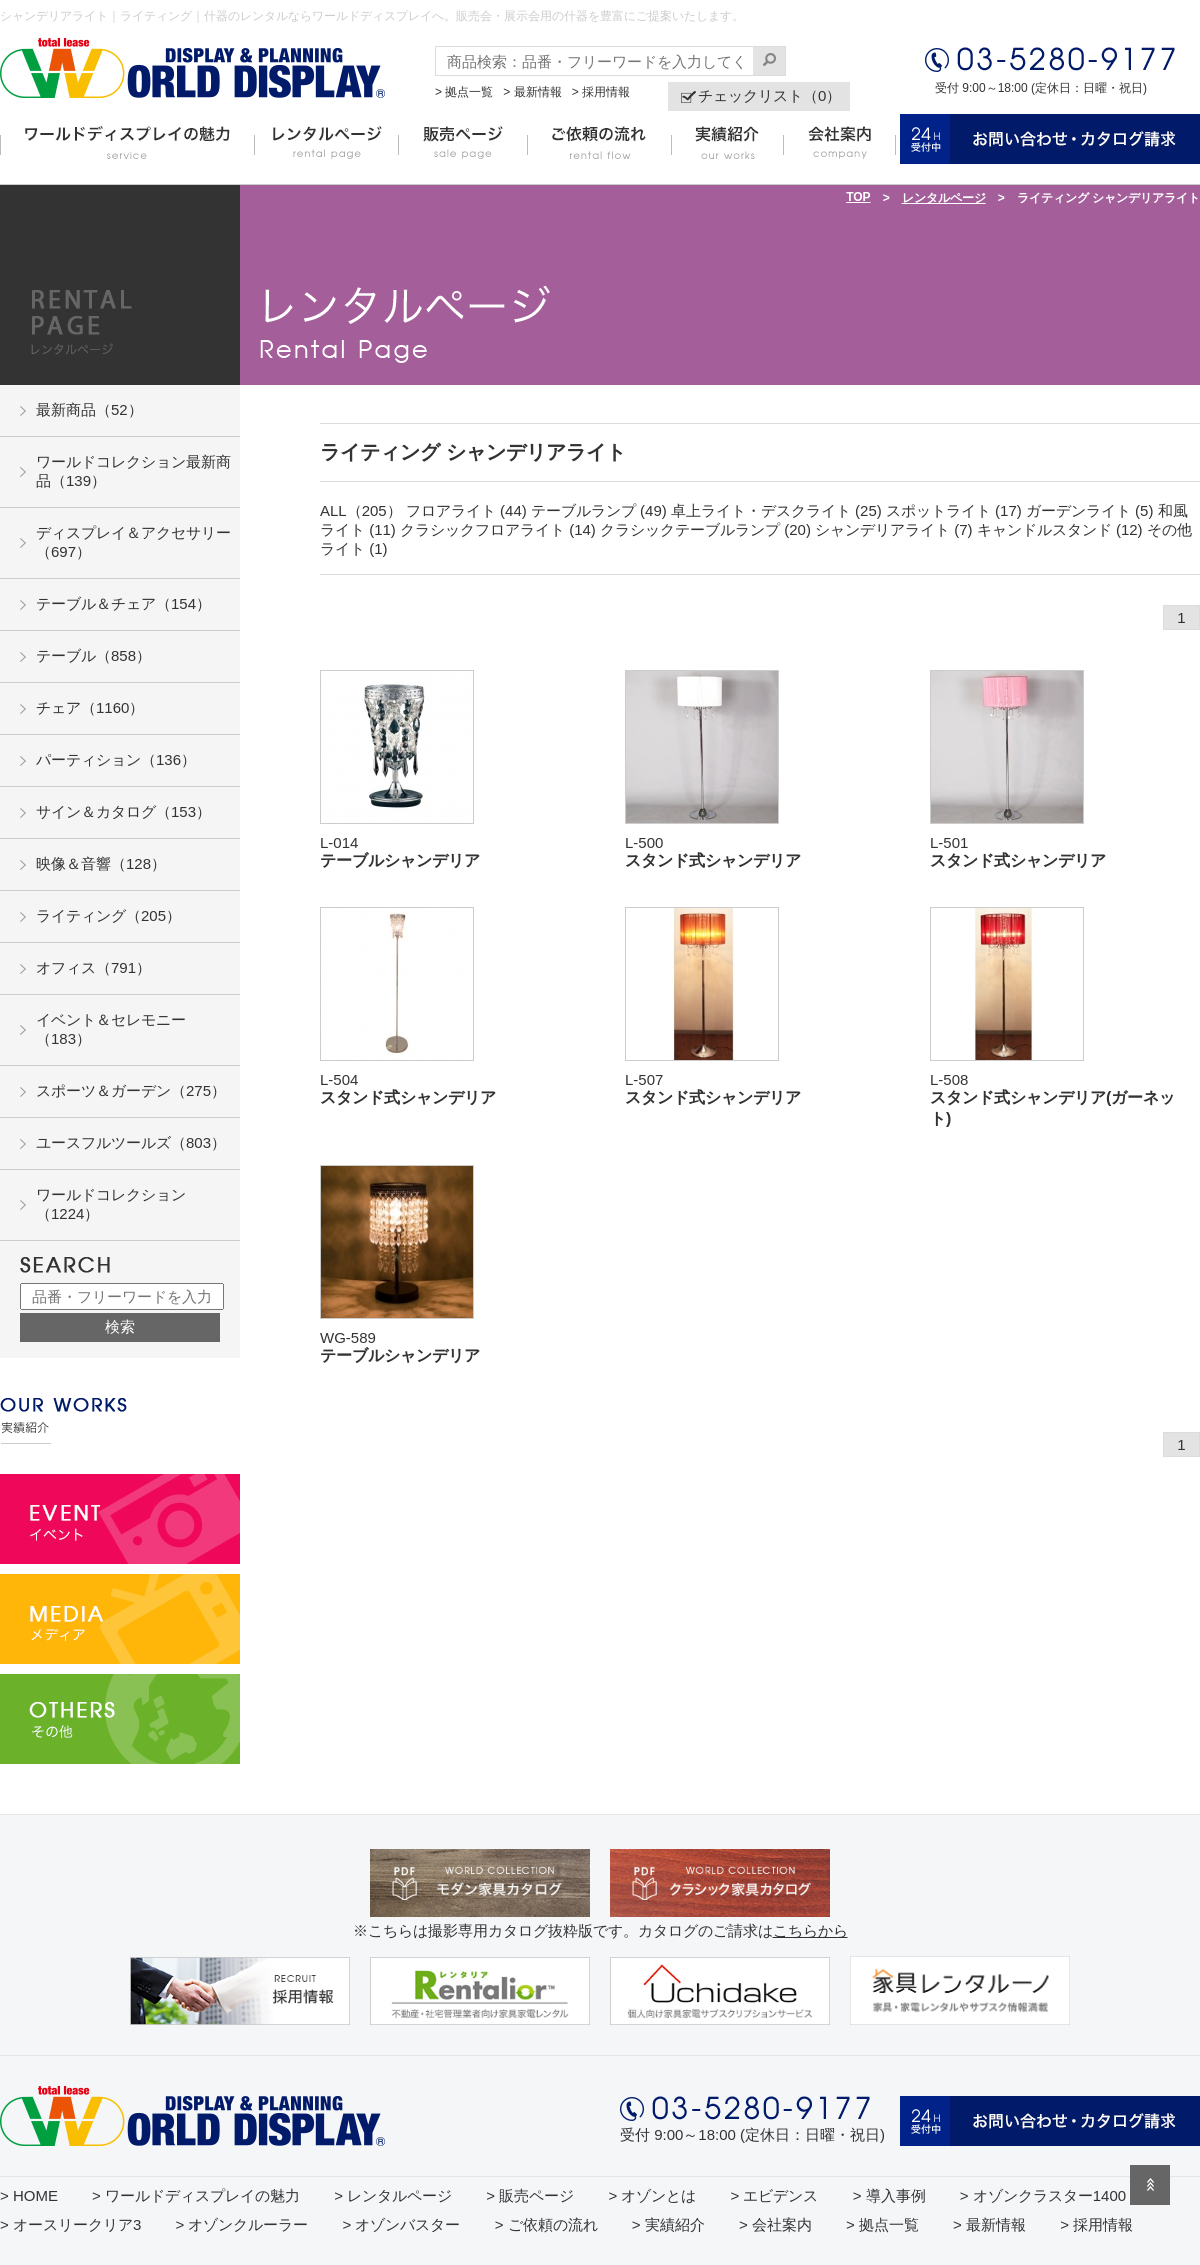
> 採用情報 (601, 92)
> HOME (29, 2195)
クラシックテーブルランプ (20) (705, 529)
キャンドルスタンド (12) (1060, 529)
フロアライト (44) (466, 510)
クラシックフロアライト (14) (498, 529)
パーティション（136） (116, 759)
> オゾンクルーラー (241, 2224)
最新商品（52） (89, 409)
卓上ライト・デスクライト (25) (776, 510)
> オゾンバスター (402, 2224)
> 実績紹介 (668, 2224)
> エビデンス (775, 2195)
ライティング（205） (108, 915)
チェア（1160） (90, 707)
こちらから (810, 1930)
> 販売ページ (530, 2195)
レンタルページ (944, 198)
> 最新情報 (532, 92)
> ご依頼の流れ (546, 2224)
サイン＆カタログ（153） (123, 811)
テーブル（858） (93, 655)
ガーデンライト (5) (1090, 510)
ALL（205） (361, 510)
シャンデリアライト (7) (894, 529)
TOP (858, 197)
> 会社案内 (775, 2224)
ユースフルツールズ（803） (131, 1142)
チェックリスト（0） (769, 95)
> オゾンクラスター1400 (1043, 2195)
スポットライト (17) (954, 510)
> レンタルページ (393, 2195)
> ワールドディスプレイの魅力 (196, 2195)
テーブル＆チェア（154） (123, 603)
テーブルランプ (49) (599, 510)
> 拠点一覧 (464, 92)
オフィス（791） (93, 967)
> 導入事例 (889, 2195)
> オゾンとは (652, 2195)
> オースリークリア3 (70, 2224)
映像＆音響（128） (101, 863)
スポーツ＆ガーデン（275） (131, 1090)
